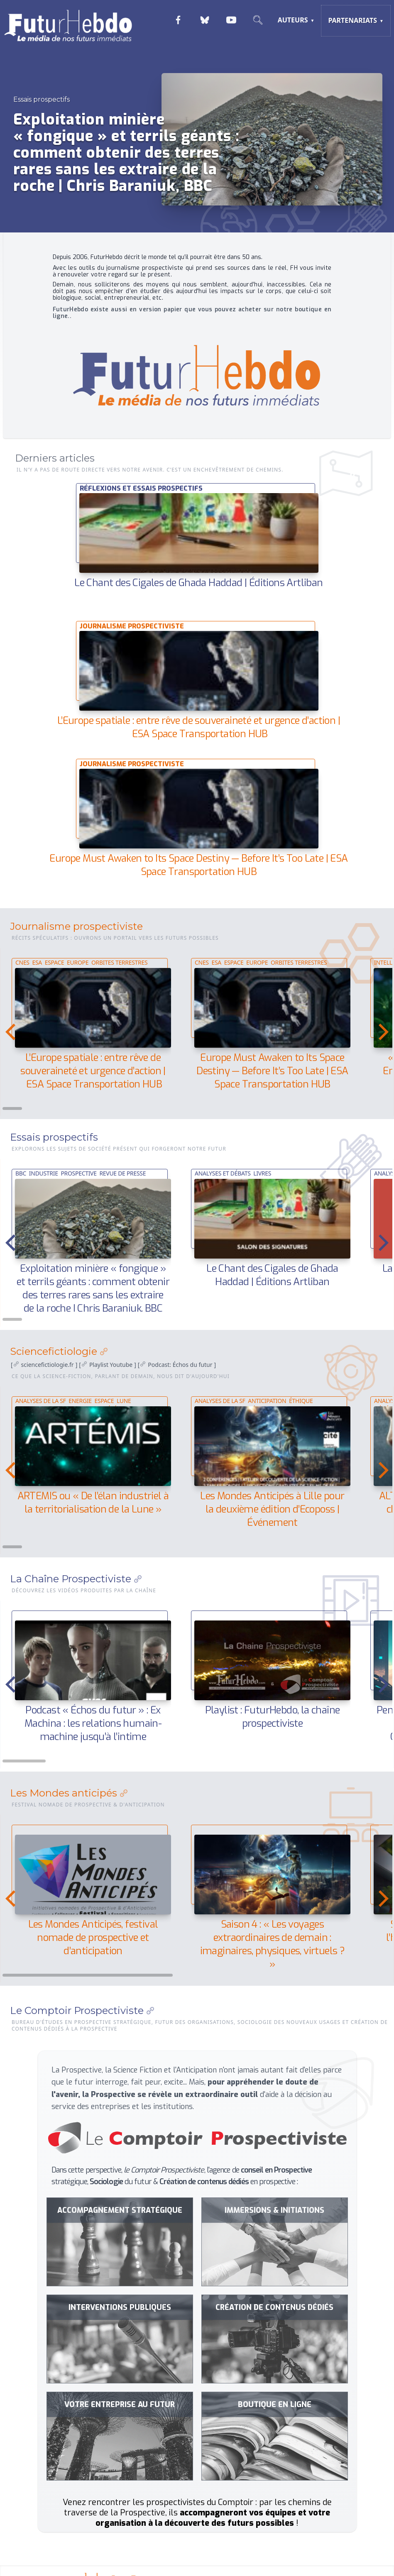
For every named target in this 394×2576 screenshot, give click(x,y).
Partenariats (352, 20)
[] (107, 1365)
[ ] (44, 1365)
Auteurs (293, 19)
